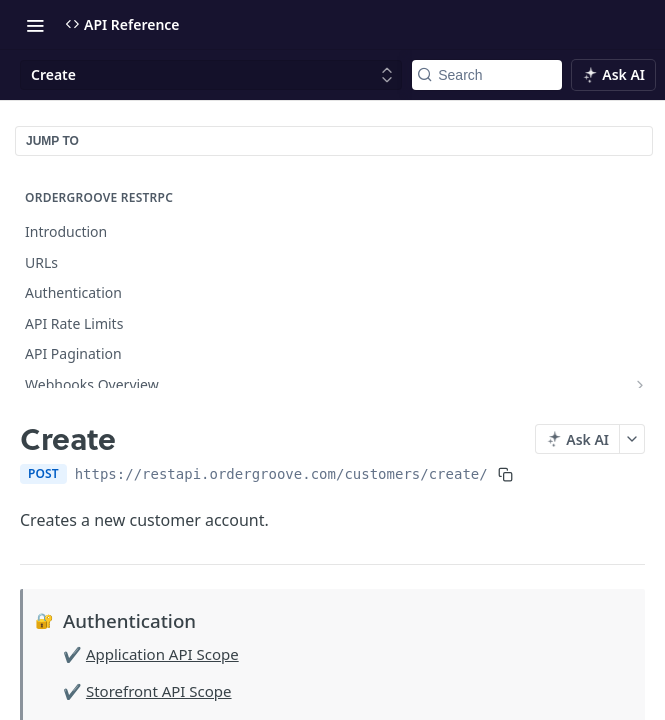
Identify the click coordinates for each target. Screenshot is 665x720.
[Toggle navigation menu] (35, 25)
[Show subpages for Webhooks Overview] (640, 385)
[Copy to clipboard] (505, 474)
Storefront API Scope (159, 691)
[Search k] (487, 75)
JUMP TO (52, 141)
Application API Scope (162, 654)
